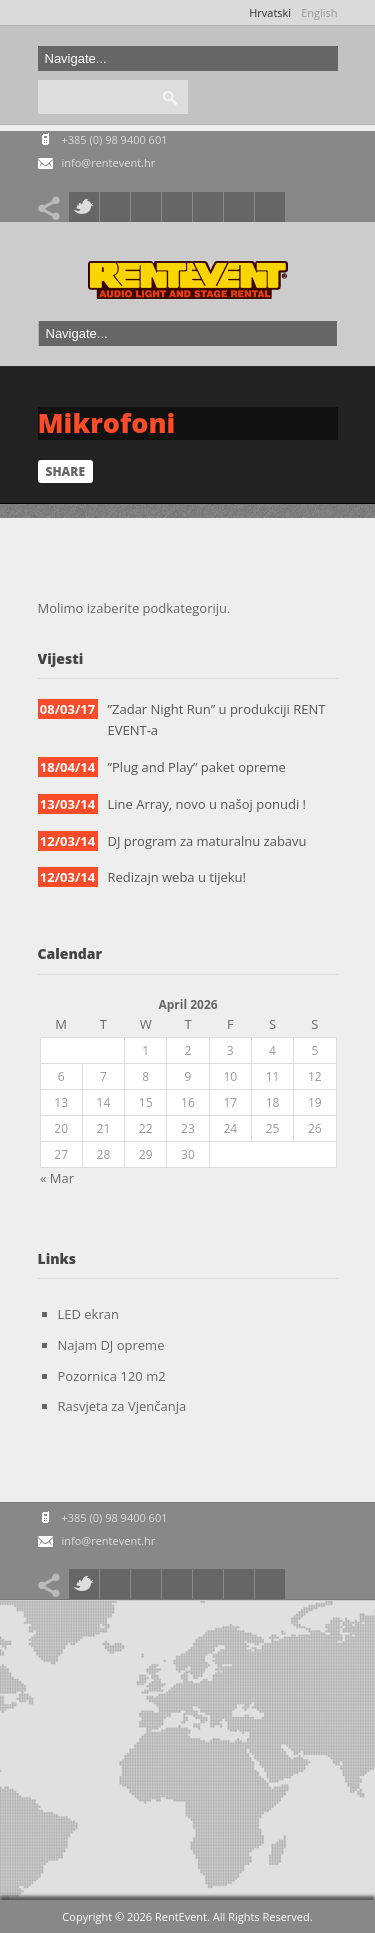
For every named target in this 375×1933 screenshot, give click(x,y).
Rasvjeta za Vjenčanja (122, 1406)
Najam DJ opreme (111, 1345)
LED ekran (88, 1314)
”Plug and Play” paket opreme (197, 767)
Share (66, 471)
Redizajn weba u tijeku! (177, 877)
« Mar (57, 1178)
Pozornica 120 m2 (112, 1376)
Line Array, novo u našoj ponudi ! (207, 804)
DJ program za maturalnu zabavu (207, 841)
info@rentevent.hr (109, 162)
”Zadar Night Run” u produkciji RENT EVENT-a (217, 719)
